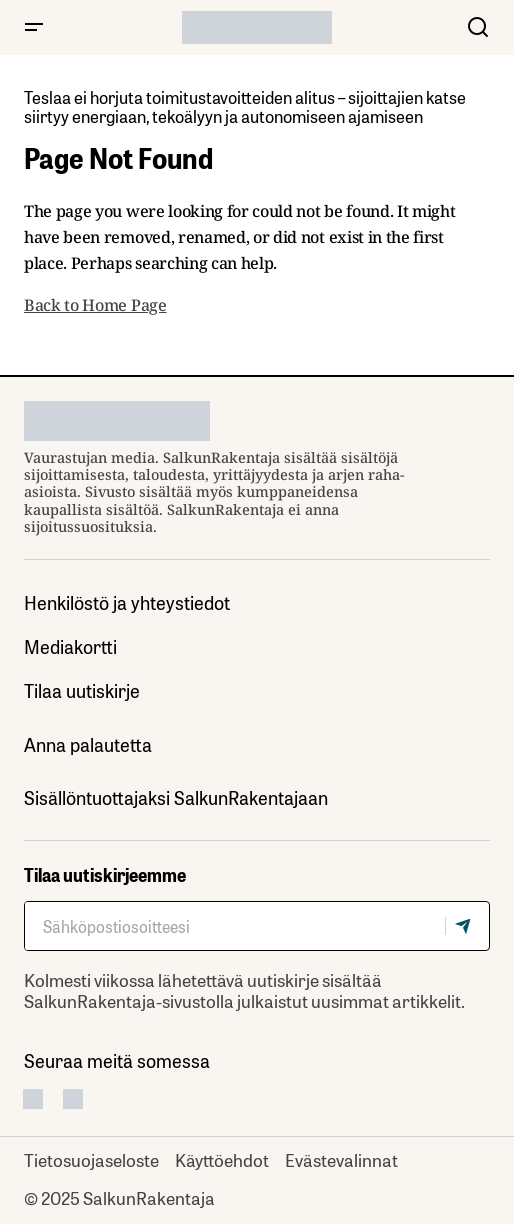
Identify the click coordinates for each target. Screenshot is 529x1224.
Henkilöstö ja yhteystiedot (127, 602)
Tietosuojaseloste (91, 1159)
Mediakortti (70, 646)
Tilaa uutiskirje (82, 690)
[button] (34, 27)
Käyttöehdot (222, 1159)
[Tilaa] (467, 926)
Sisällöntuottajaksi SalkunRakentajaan (176, 797)
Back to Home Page (95, 305)
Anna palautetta (88, 744)
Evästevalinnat (341, 1159)
